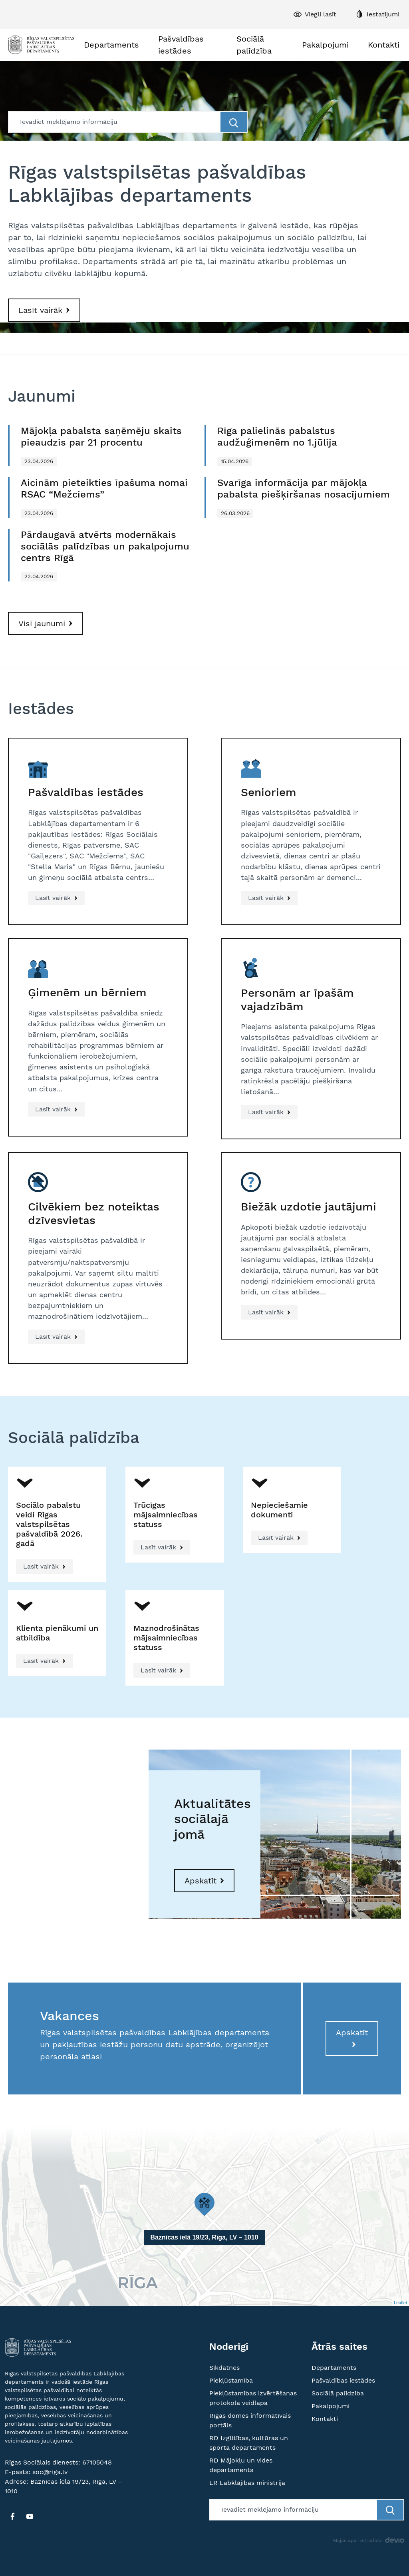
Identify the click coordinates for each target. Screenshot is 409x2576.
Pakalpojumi (325, 45)
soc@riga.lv (50, 2472)
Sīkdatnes (224, 2367)
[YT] (29, 2516)
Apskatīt (200, 1880)
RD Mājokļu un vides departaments (240, 2465)
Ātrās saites (339, 2346)
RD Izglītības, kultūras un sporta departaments (248, 2442)
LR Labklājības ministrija (247, 2482)
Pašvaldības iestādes (181, 45)
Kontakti (383, 45)
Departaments (111, 45)
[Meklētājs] (115, 122)
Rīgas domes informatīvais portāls (250, 2420)
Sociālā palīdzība (254, 45)
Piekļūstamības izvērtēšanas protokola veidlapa (253, 2398)
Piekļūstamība (231, 2380)
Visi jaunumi (41, 623)
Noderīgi (228, 2346)
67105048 (97, 2462)
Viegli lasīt (320, 14)
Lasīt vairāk (40, 310)
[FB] (12, 2516)
